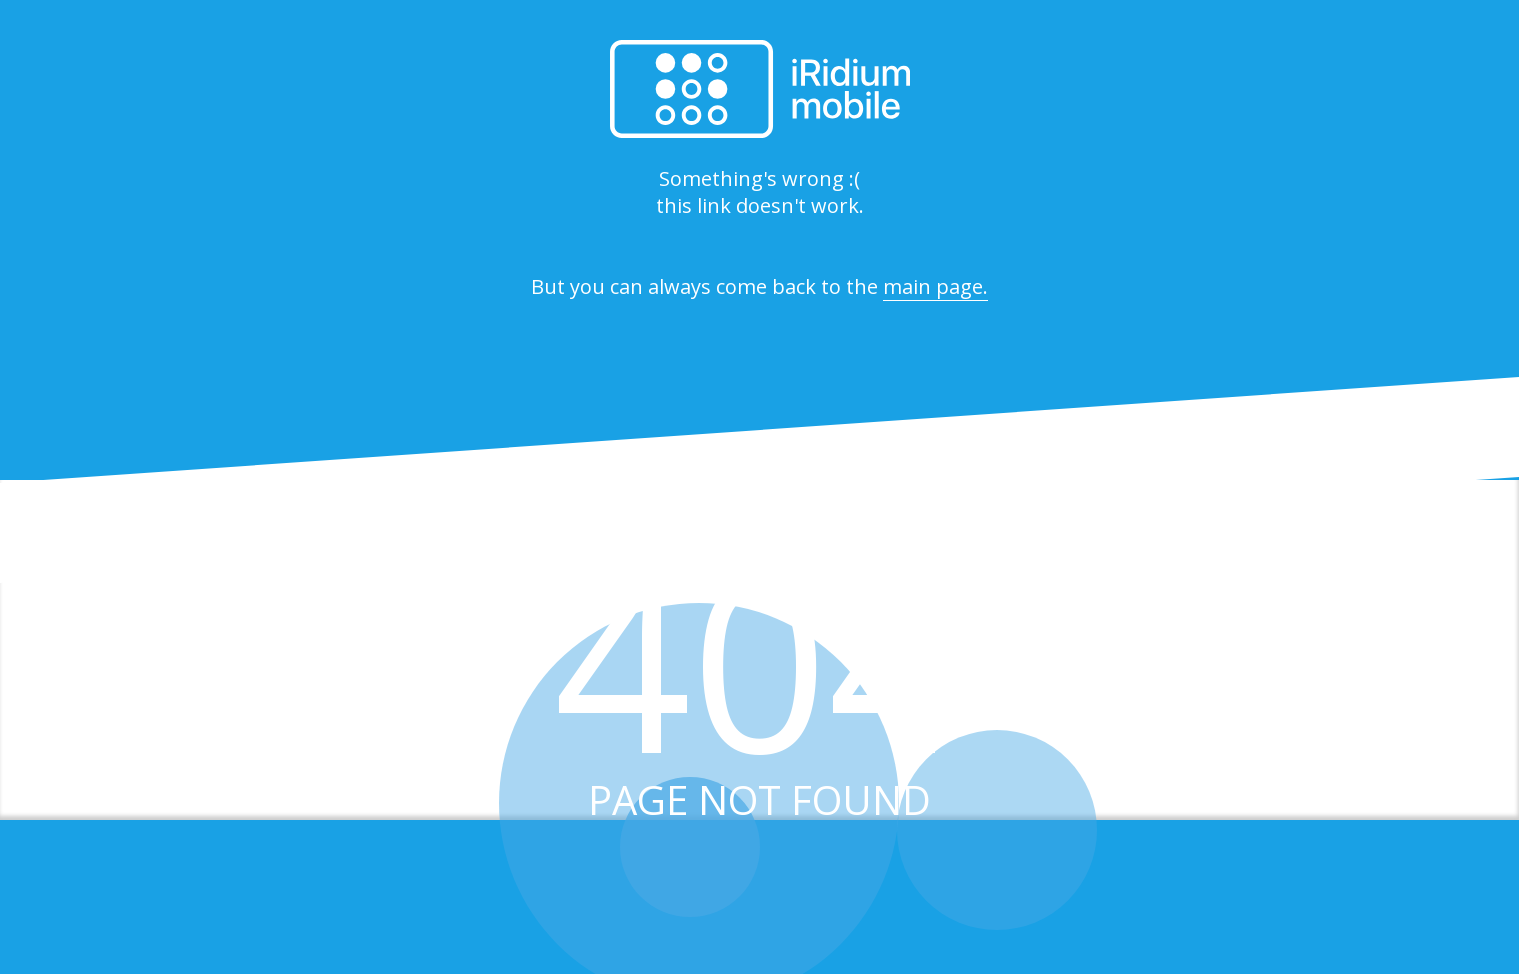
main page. (935, 286)
